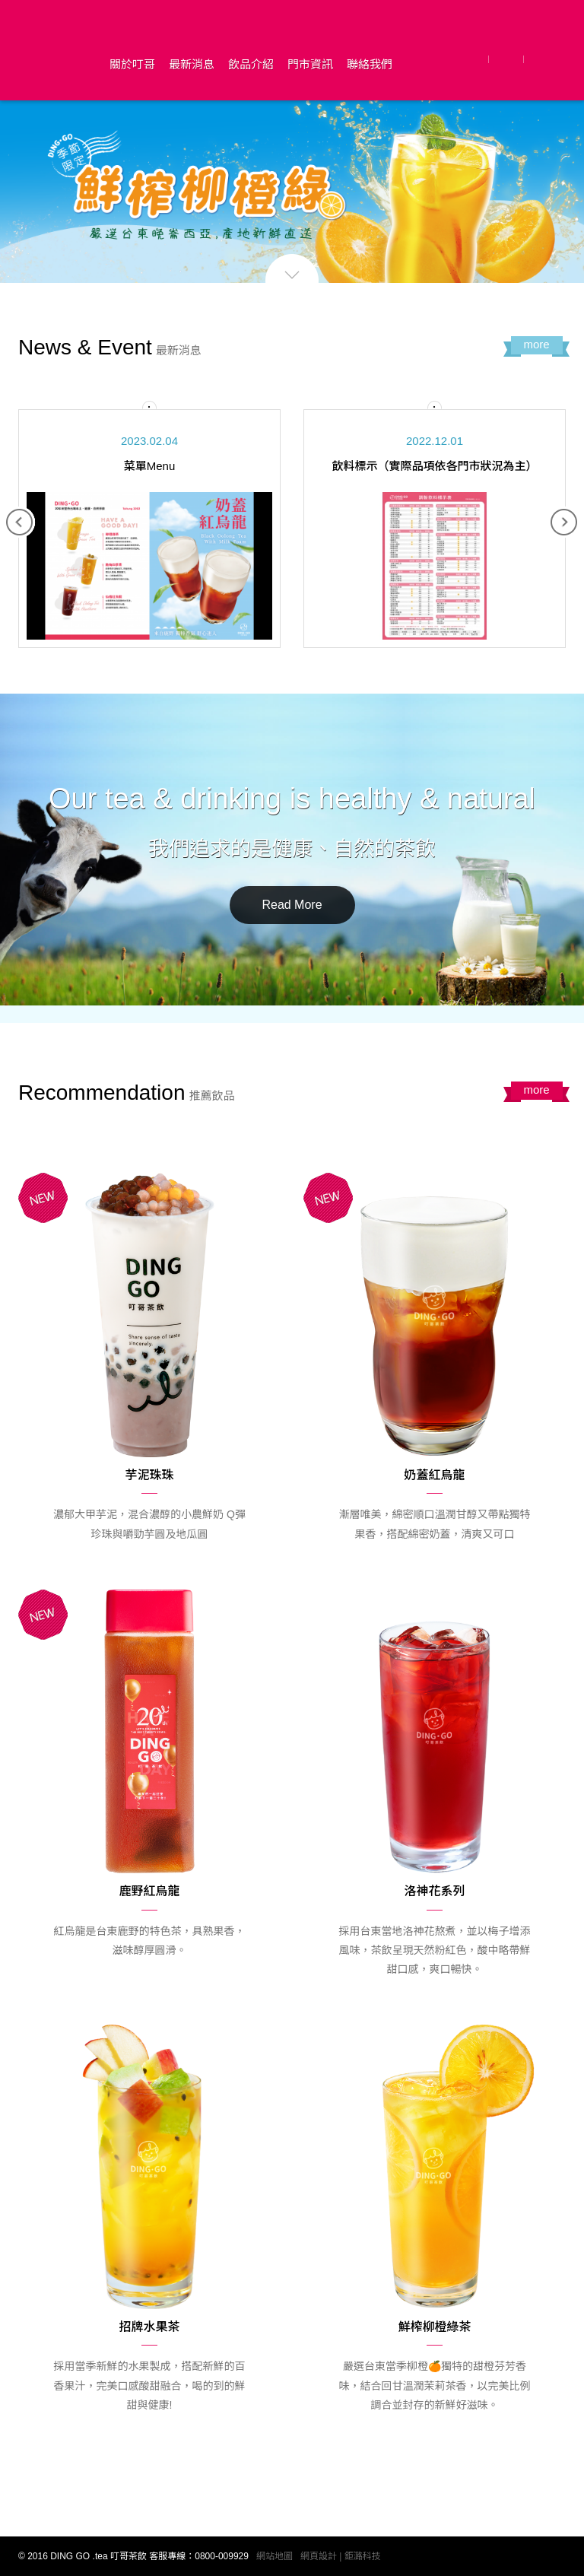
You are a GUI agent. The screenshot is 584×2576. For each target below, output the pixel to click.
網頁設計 (318, 2556)
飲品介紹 (251, 64)
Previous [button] (20, 522)
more (536, 344)
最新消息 (191, 64)
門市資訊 (310, 64)
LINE (507, 59)
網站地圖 (274, 2556)
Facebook (472, 59)
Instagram (545, 59)
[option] (149, 528)
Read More (292, 904)
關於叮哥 (132, 64)
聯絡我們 (369, 64)
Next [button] (564, 522)
